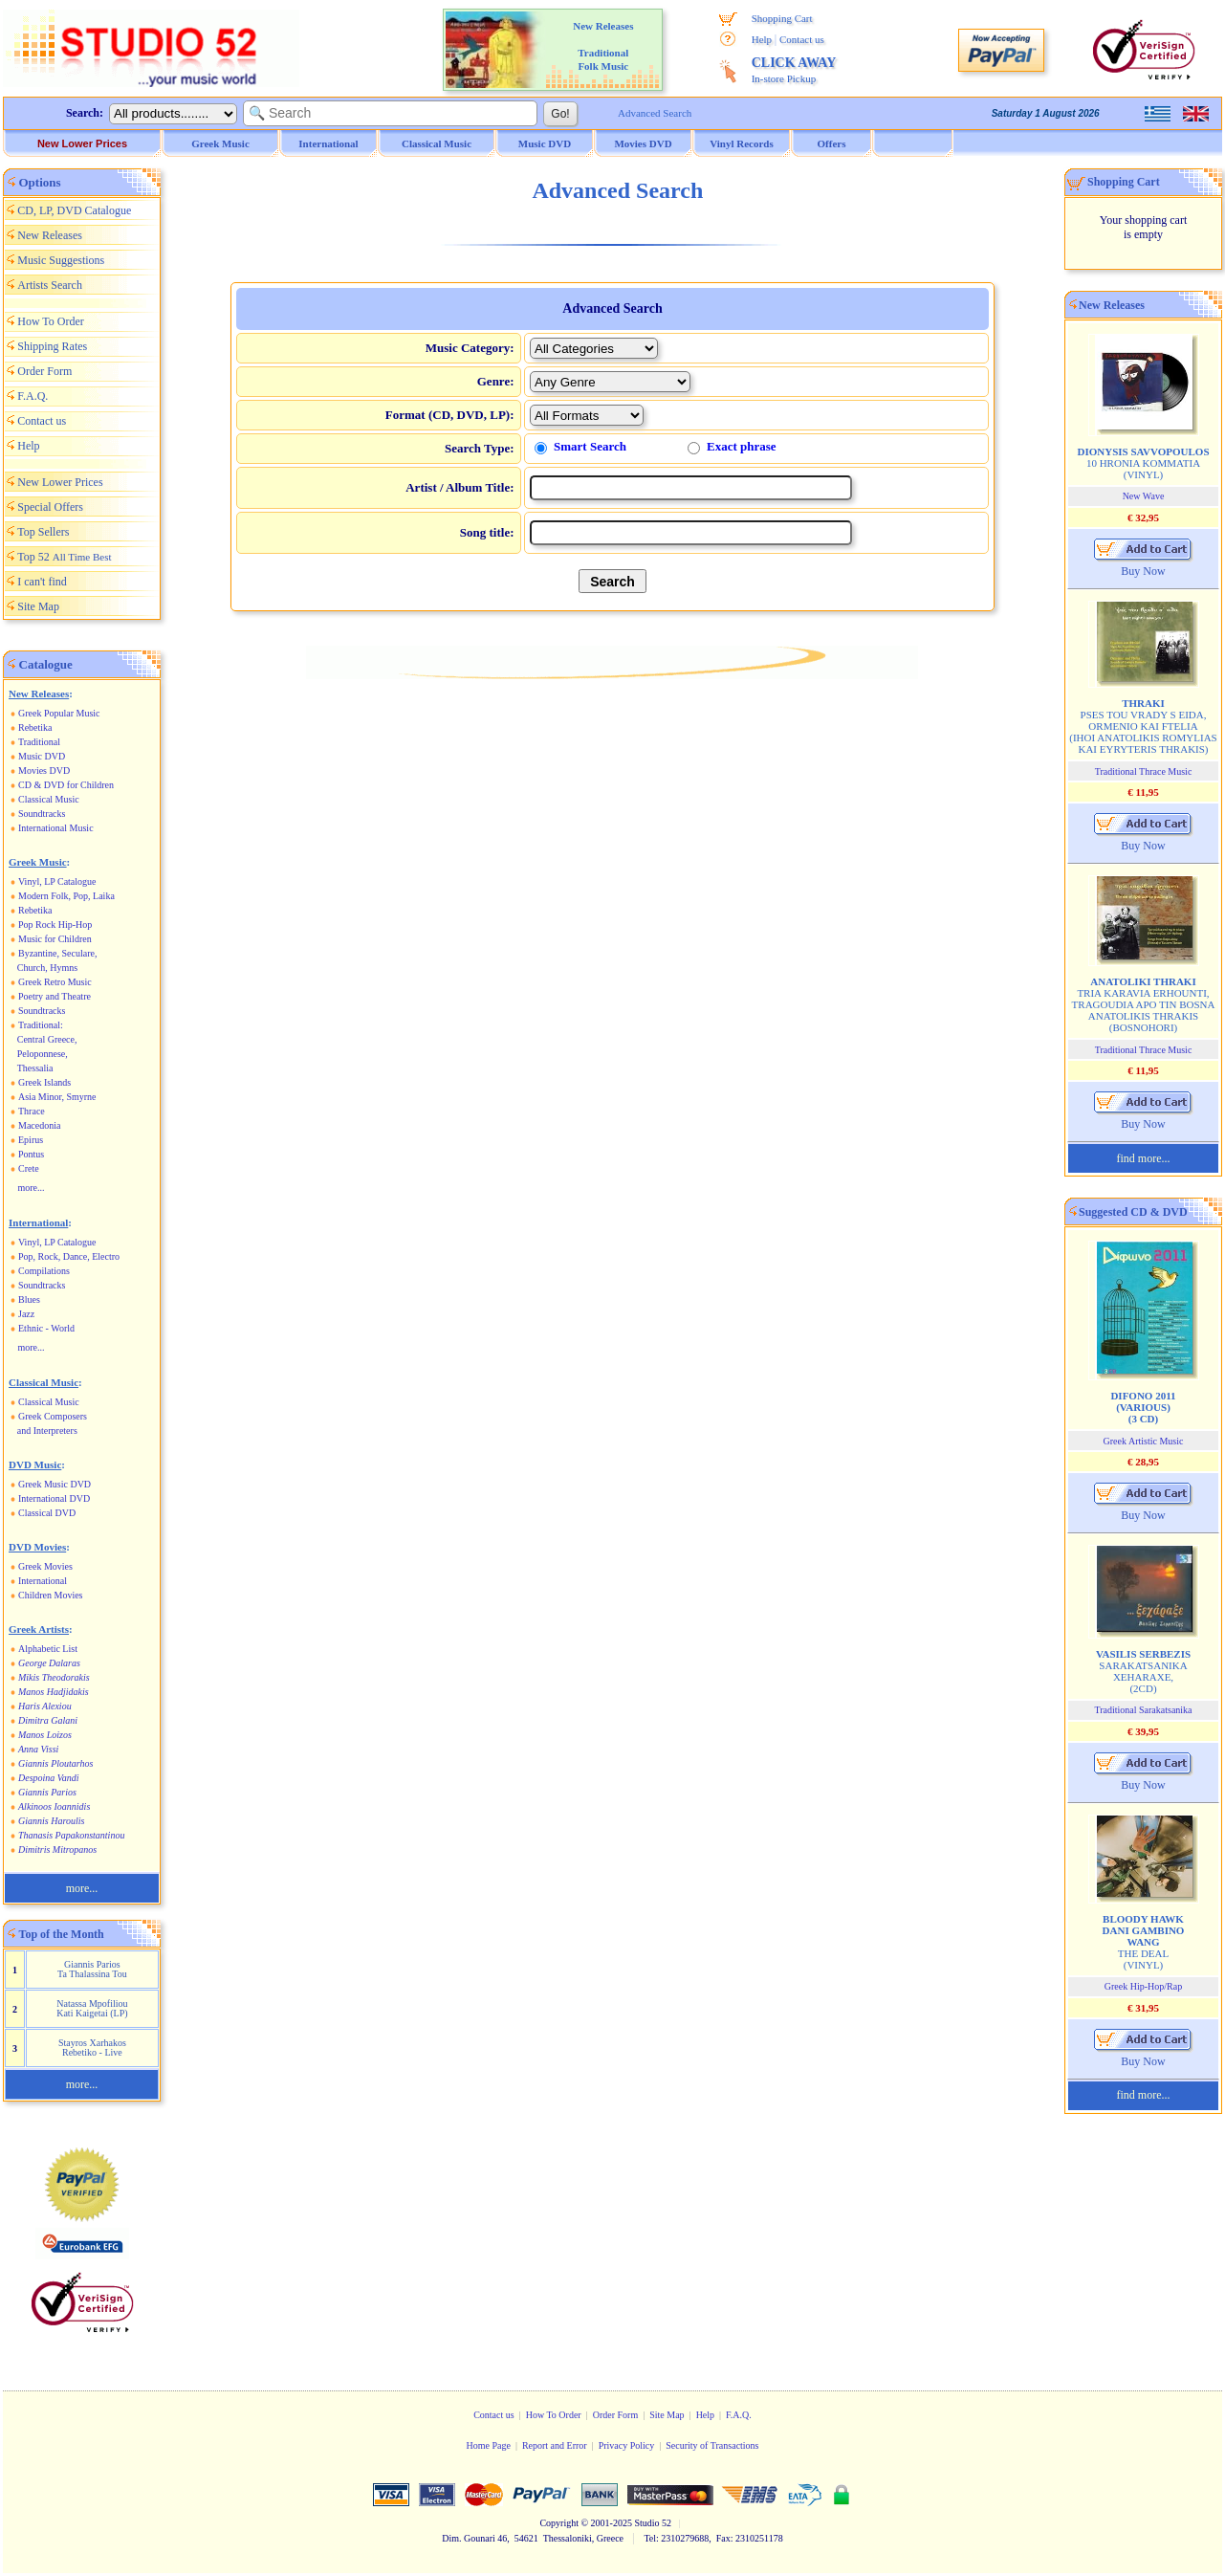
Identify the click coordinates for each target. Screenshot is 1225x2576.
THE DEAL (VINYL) (1144, 1942)
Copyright (559, 2523)
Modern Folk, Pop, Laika (66, 896)
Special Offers (50, 507)
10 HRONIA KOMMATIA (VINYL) (1143, 463)
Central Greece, (47, 1039)
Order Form (44, 371)
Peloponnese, (42, 1053)
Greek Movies (45, 1566)
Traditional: (40, 1025)
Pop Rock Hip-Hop (55, 924)
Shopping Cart (782, 18)
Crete (28, 1168)
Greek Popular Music (59, 713)
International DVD (54, 1498)
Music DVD (41, 756)
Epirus (30, 1139)
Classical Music (48, 799)
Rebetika (35, 727)
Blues (29, 1299)
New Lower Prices (82, 143)
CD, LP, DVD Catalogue (74, 210)
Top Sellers (43, 532)
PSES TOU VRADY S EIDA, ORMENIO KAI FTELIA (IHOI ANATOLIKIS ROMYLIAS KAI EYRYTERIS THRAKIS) (1142, 726)
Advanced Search (654, 113)
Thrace (31, 1111)
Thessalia (35, 1068)
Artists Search (49, 285)
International (42, 1580)
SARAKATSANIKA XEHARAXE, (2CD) (1143, 1671)
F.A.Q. (32, 396)
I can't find (41, 581)
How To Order (50, 321)
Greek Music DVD (54, 1484)
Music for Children (55, 939)
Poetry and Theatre (54, 996)
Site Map (38, 606)
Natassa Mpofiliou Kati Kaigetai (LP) (91, 2008)
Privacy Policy (627, 2445)
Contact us (801, 39)
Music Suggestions (60, 260)
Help (762, 39)
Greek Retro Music (55, 982)
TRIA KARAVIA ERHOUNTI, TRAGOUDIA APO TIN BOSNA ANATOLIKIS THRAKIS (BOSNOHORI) (1143, 1004)
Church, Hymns (47, 967)
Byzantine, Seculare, (57, 953)
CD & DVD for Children (66, 785)
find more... (1143, 1158)
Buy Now (1143, 571)
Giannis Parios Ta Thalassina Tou (92, 1969)
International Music (56, 828)
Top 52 (64, 556)
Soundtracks (41, 813)
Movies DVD (44, 770)
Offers (832, 143)
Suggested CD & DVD (1133, 1212)
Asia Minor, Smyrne (57, 1096)
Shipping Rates (52, 346)
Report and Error (554, 2445)
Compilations (44, 1271)
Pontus (31, 1154)
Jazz (26, 1314)
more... (31, 1187)
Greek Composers (52, 1416)
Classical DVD (47, 1513)
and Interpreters (47, 1430)
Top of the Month (61, 1934)
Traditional (39, 742)
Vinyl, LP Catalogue (57, 881)
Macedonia (39, 1125)
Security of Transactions (712, 2445)
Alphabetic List (47, 1648)
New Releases (49, 235)
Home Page (488, 2445)
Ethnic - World (46, 1328)
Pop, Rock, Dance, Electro (69, 1256)
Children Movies (50, 1595)
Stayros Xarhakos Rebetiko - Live (92, 2047)
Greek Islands (44, 1082)
